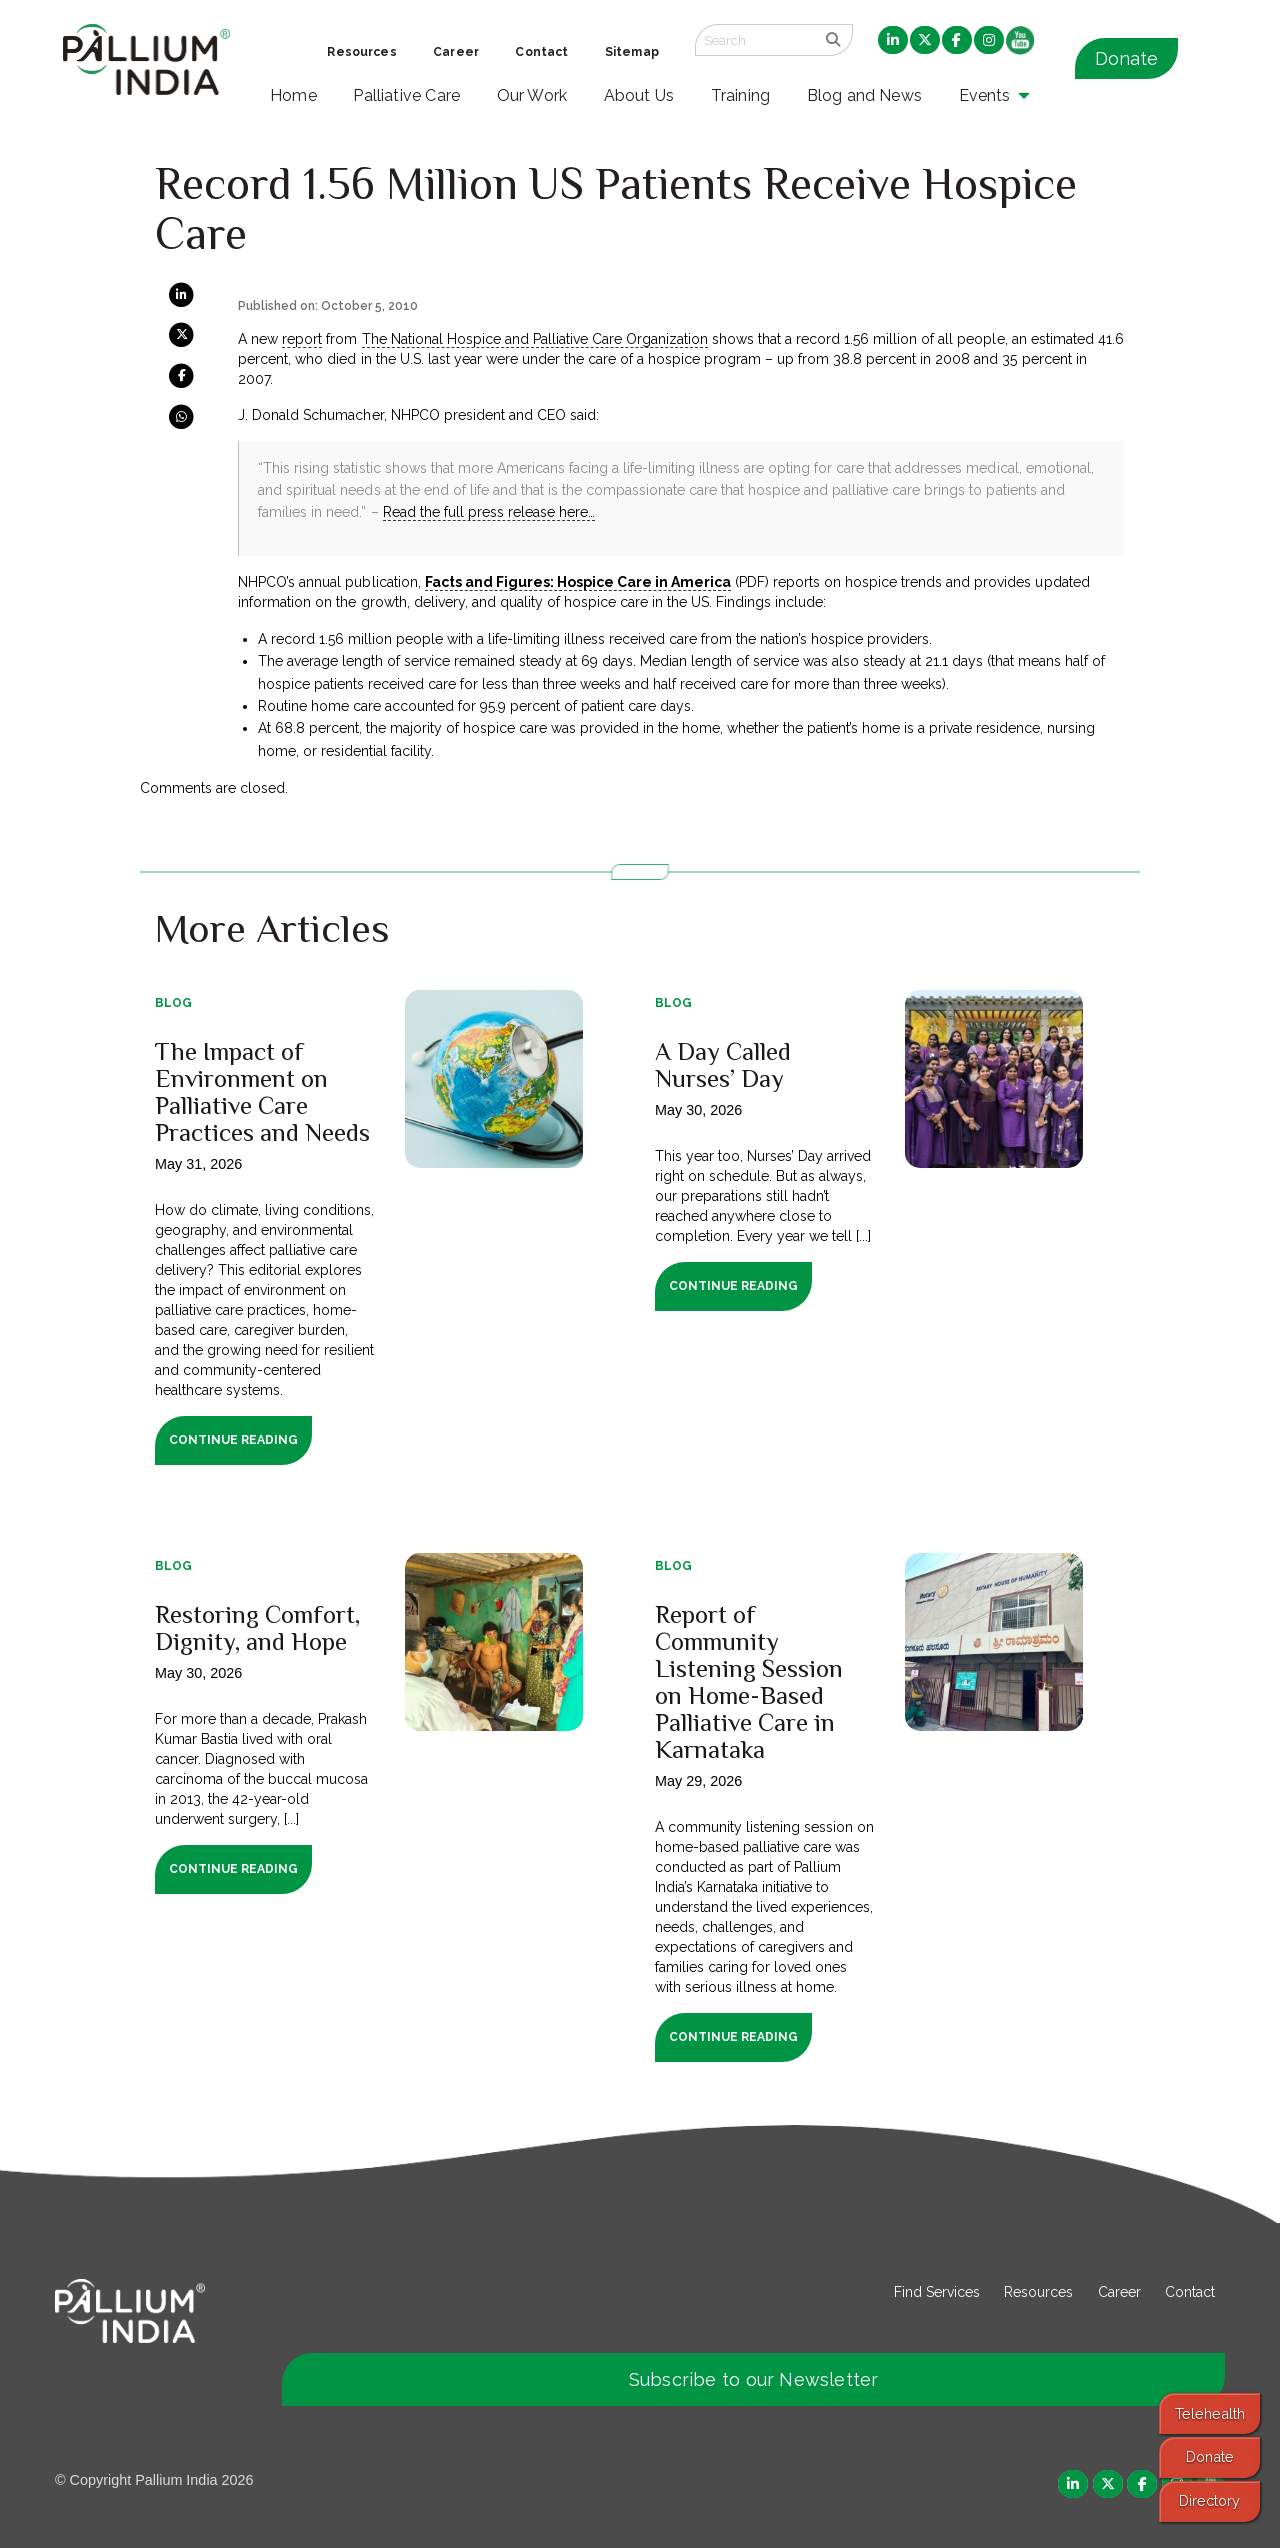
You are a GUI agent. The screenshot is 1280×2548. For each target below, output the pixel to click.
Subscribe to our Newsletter (754, 2379)
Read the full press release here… (489, 512)
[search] (833, 40)
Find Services (937, 2292)
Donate (1126, 58)
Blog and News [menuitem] (864, 95)
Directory (1209, 2500)
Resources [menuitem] (361, 52)
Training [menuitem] (741, 95)
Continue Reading (233, 1440)
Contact (1190, 2292)
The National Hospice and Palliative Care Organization (535, 339)
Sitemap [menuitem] (632, 52)
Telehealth (1210, 2413)
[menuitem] (893, 41)
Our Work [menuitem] (532, 95)
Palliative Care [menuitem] (406, 95)
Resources (1038, 2292)
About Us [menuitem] (639, 95)
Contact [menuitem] (541, 52)
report (302, 339)
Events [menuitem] (985, 95)
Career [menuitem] (456, 52)
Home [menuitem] (293, 95)
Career (1119, 2292)
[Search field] (755, 40)
